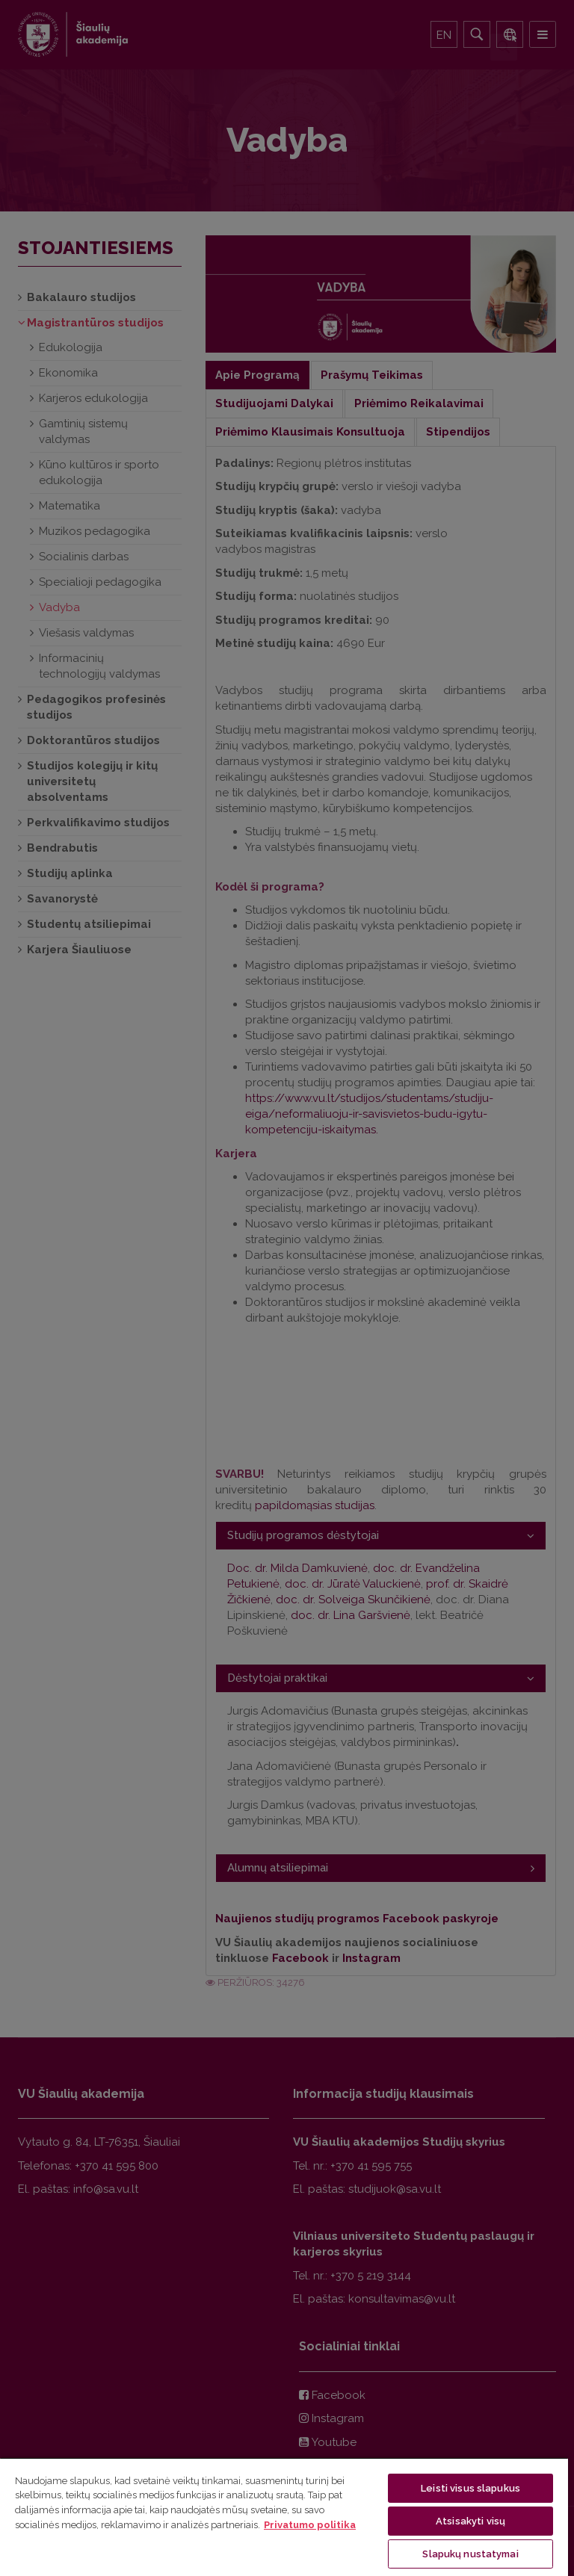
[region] (284, 2516)
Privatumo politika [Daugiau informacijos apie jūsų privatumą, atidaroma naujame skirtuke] (310, 2524)
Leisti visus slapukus (470, 2488)
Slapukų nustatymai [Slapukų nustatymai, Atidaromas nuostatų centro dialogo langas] (470, 2554)
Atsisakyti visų (470, 2521)
